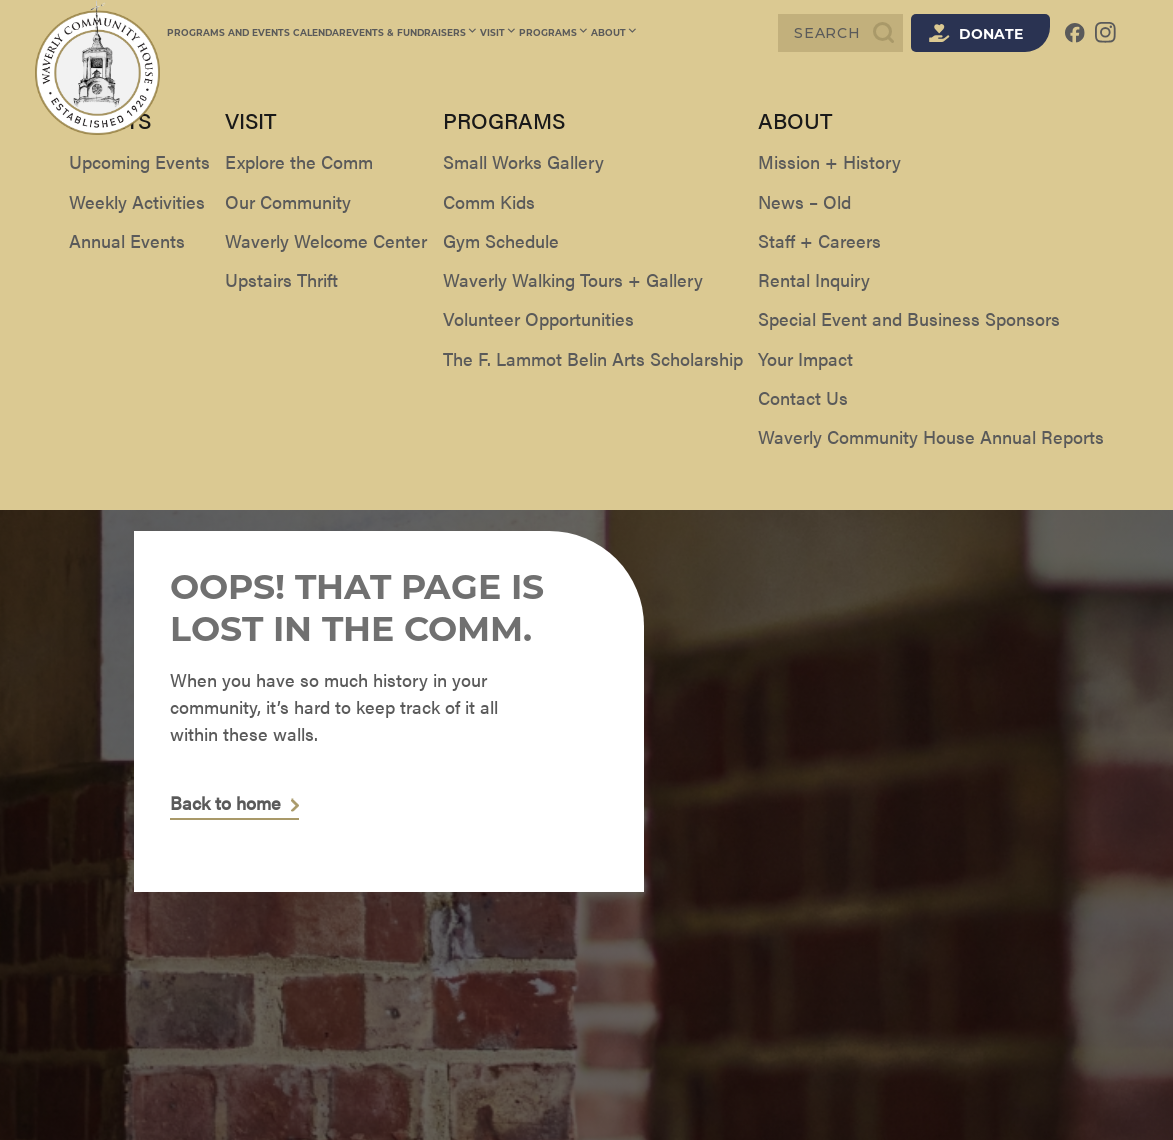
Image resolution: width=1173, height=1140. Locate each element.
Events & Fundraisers (412, 32)
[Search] (840, 33)
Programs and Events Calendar (256, 32)
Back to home (225, 803)
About (608, 32)
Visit (496, 32)
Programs (550, 32)
